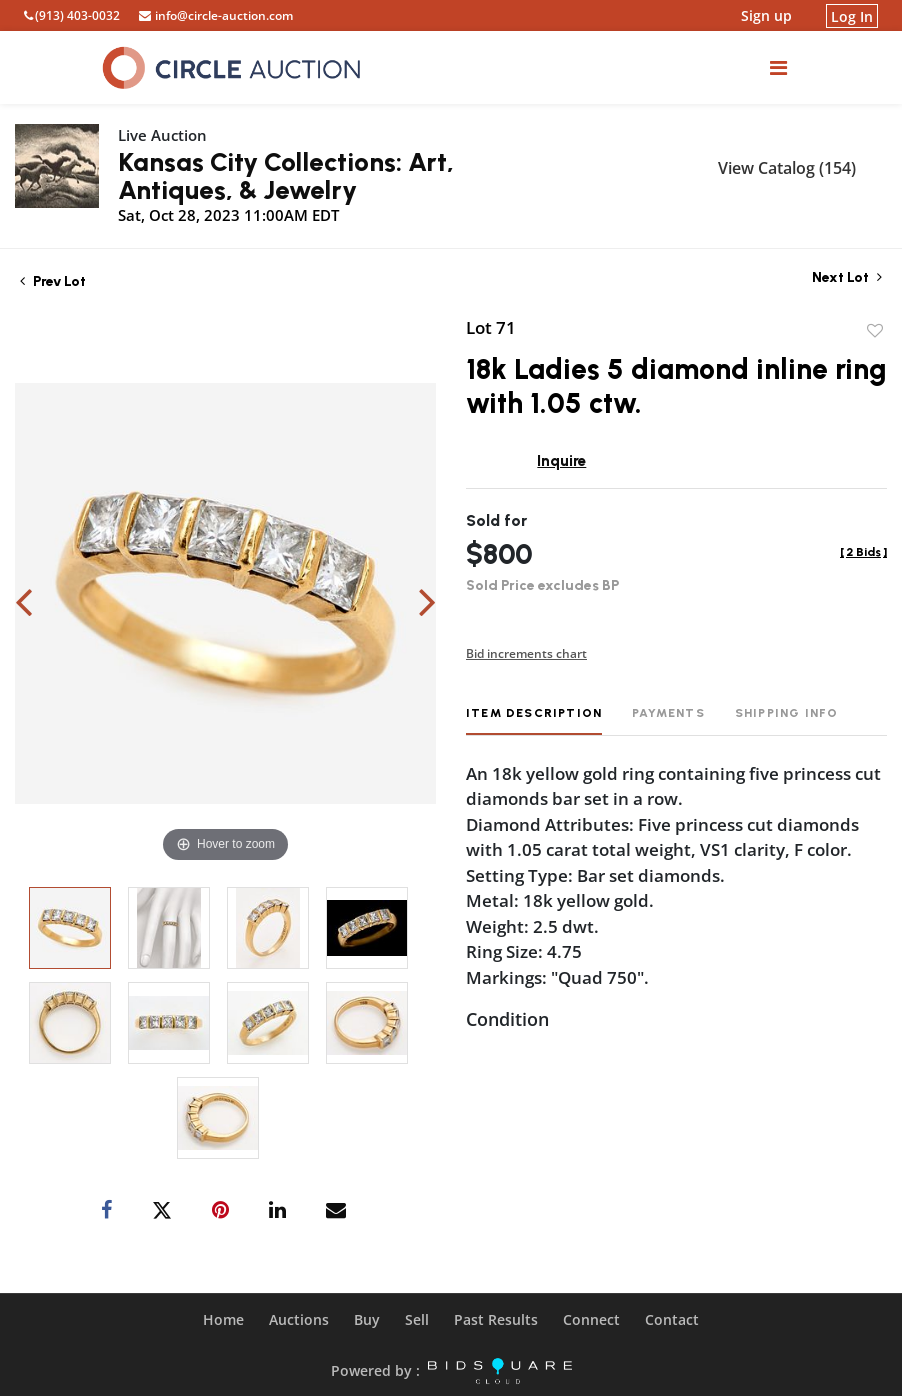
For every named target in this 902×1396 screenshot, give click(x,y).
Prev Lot (53, 281)
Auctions (299, 1319)
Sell (417, 1319)
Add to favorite (875, 331)
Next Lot (847, 277)
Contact (672, 1319)
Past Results (496, 1319)
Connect (591, 1319)
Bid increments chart (526, 653)
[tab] (534, 720)
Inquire (561, 461)
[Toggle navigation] (778, 67)
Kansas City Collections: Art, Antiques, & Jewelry (286, 176)
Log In (852, 15)
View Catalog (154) (787, 168)
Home (223, 1319)
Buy (367, 1319)
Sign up (766, 15)
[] (863, 552)
